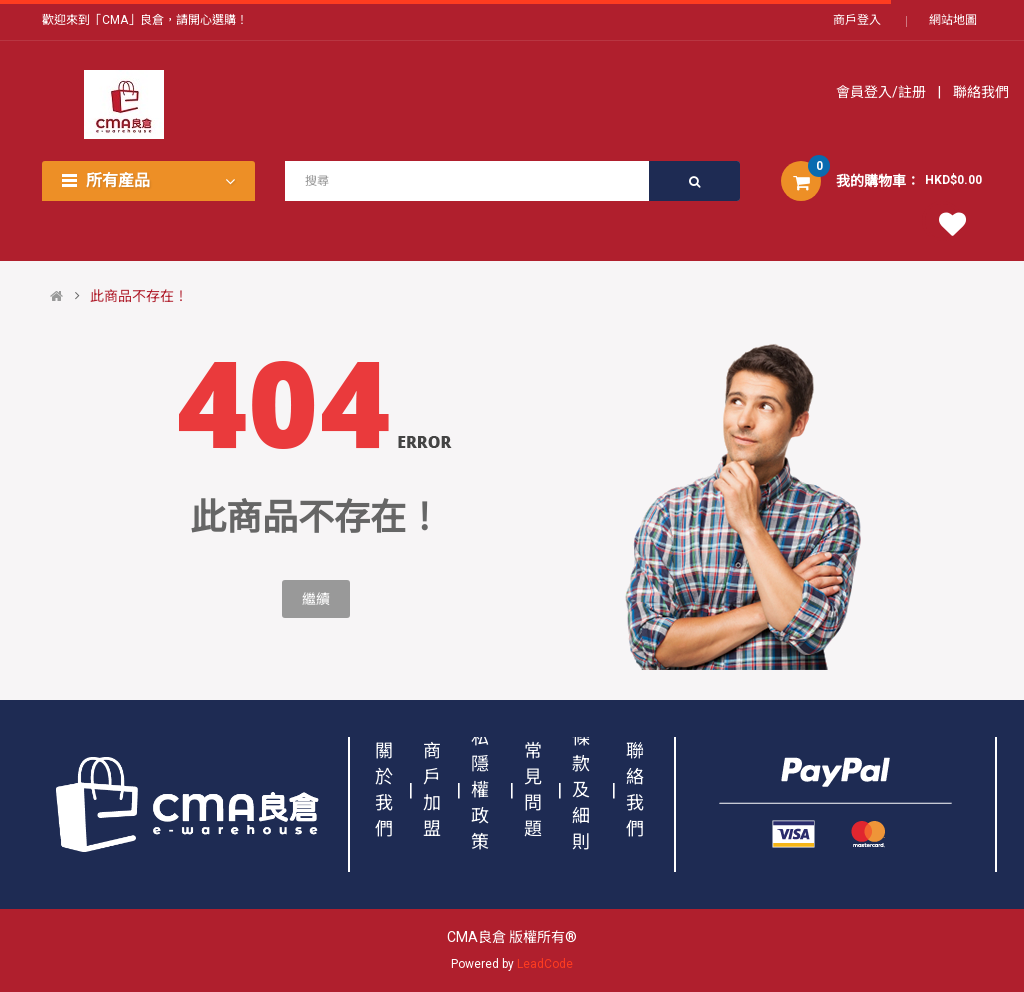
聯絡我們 (979, 92)
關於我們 (384, 789)
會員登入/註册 (882, 92)
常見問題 (533, 789)
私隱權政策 (480, 789)
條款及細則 (581, 789)
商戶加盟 (432, 789)
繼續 (316, 599)
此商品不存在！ (139, 296)
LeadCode (545, 964)
